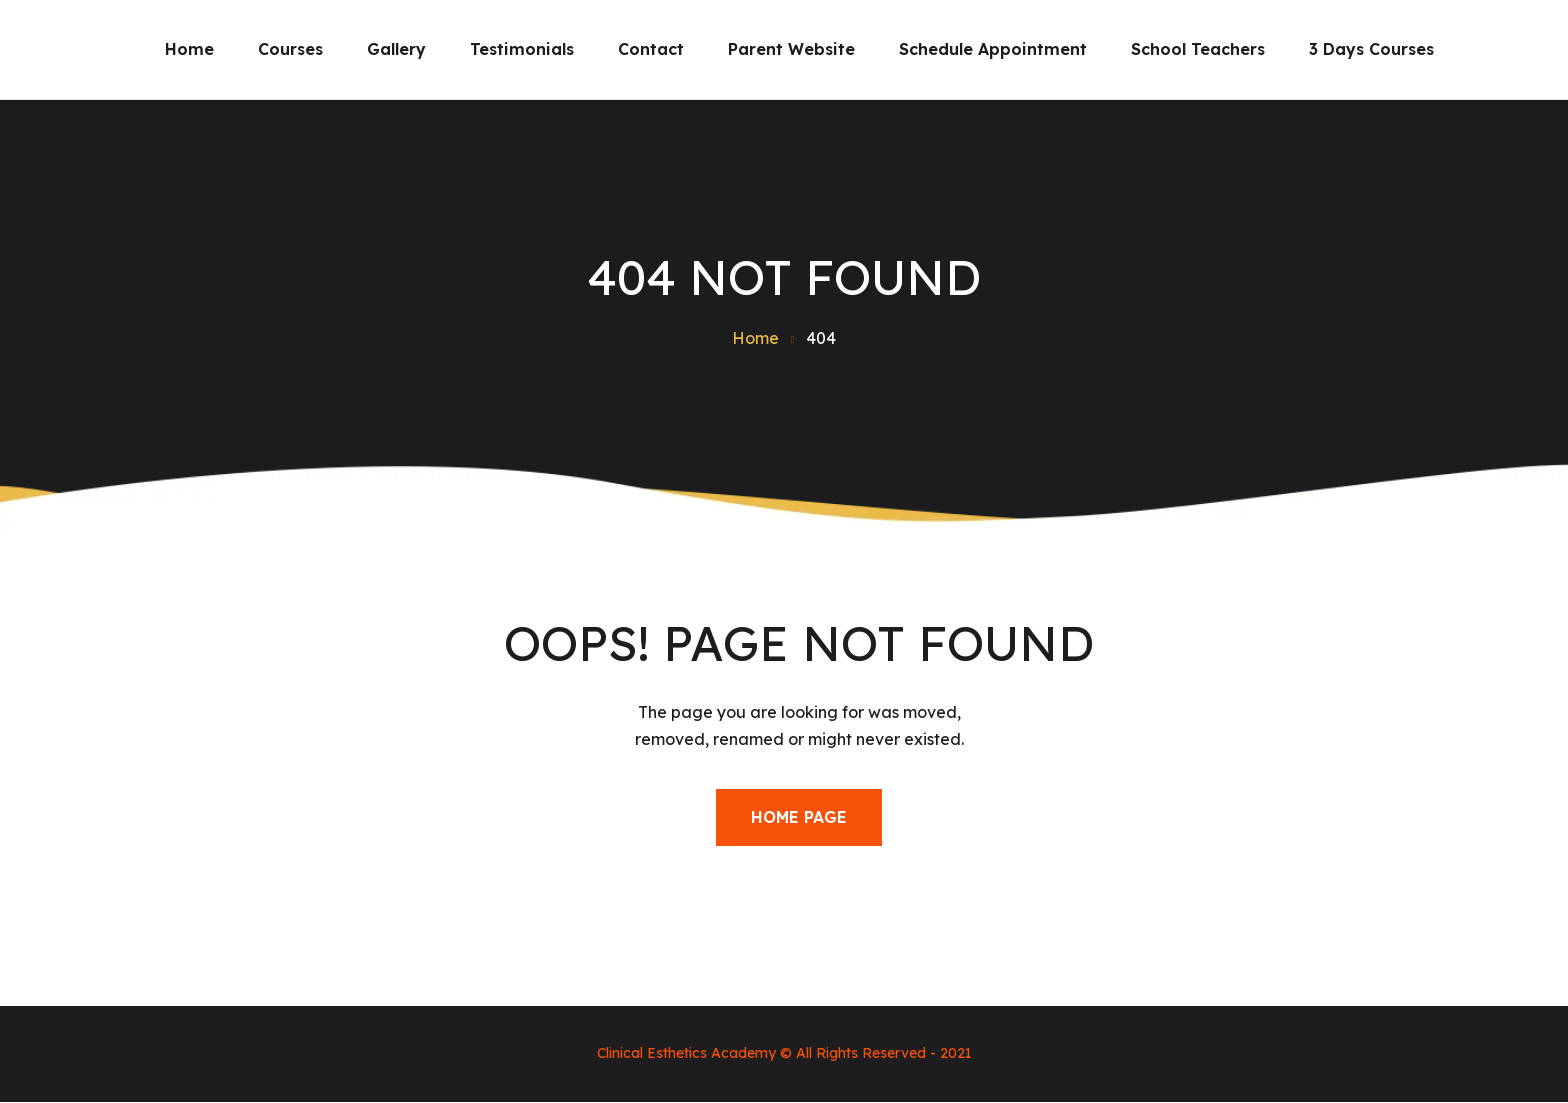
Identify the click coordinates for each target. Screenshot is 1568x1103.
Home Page (799, 817)
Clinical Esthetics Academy (686, 1053)
